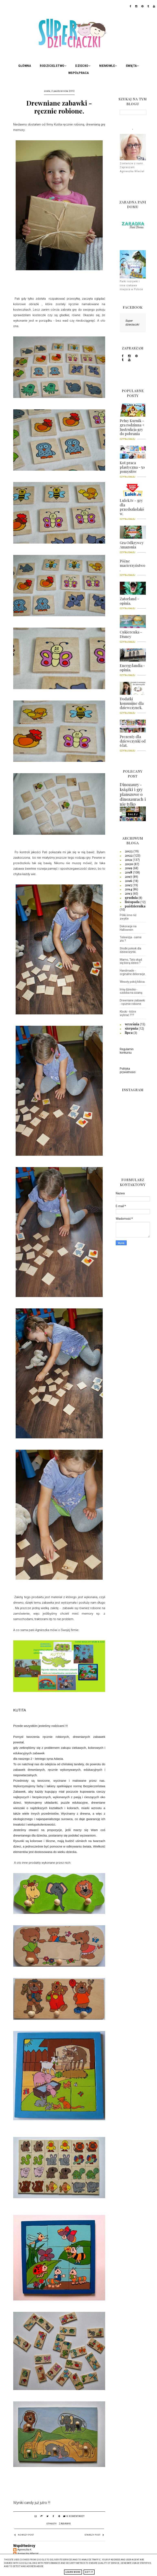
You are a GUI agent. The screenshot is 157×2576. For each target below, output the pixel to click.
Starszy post (94, 2535)
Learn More (73, 2572)
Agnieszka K (24, 2549)
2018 (129, 872)
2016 (129, 880)
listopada (132, 901)
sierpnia (132, 1028)
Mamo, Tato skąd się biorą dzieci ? (131, 961)
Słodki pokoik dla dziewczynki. (130, 950)
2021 (129, 859)
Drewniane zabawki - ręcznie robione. (132, 1002)
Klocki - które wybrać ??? (128, 1013)
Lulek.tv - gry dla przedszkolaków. (133, 508)
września (132, 1024)
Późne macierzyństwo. (133, 567)
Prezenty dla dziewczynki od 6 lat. (133, 742)
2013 (129, 893)
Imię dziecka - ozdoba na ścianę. (131, 991)
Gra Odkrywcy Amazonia (133, 546)
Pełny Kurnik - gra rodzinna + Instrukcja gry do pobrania (133, 428)
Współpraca (78, 73)
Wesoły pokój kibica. (132, 981)
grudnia (131, 897)
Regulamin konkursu (127, 1050)
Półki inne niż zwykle (128, 916)
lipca (129, 1032)
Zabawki (65, 2523)
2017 (129, 876)
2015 (129, 885)
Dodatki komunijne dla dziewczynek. (133, 704)
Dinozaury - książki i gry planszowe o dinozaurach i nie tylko (133, 794)
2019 (129, 868)
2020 (129, 864)
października (135, 906)
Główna (24, 65)
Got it (89, 2572)
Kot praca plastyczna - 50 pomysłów (133, 468)
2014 (129, 889)
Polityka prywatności (127, 1070)
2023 (129, 851)
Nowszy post (24, 2535)
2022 (129, 855)
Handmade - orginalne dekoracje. (133, 972)
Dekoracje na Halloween (128, 928)
